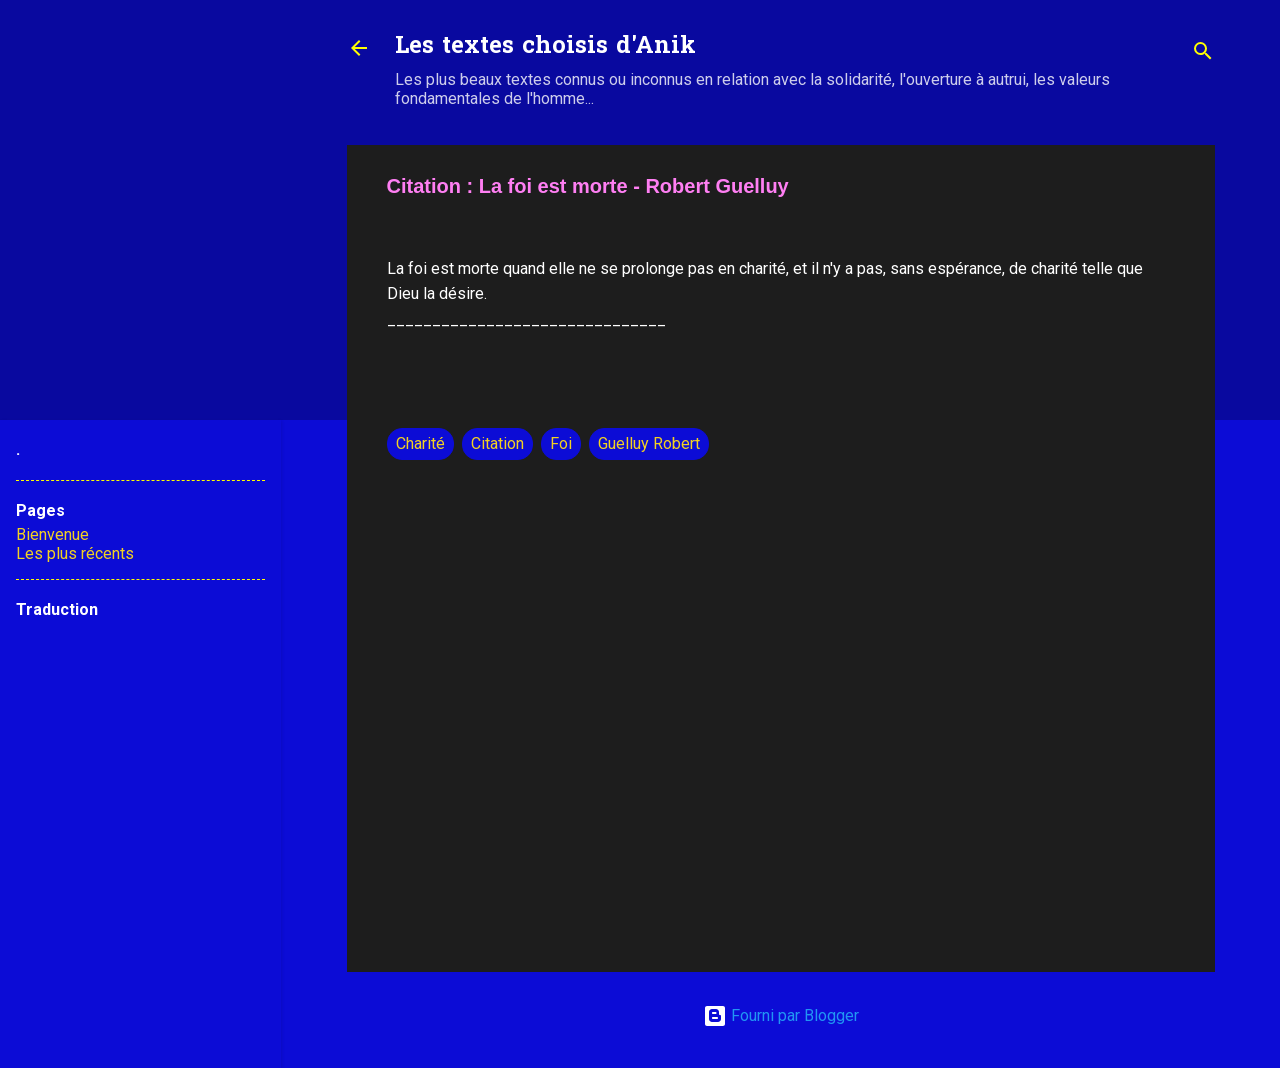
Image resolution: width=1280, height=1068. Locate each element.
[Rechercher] (1203, 54)
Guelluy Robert (649, 443)
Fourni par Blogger (781, 1015)
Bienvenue (52, 534)
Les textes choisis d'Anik (545, 47)
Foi (561, 443)
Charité (420, 443)
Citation (497, 443)
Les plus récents (75, 553)
